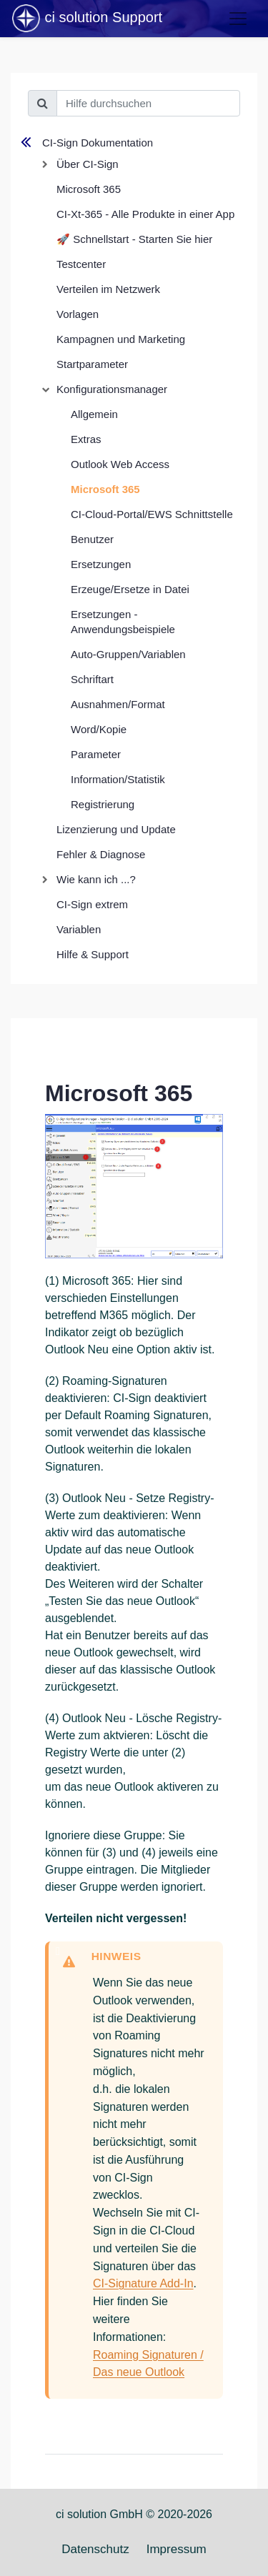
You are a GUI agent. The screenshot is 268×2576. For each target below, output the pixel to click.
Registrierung (102, 804)
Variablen (78, 929)
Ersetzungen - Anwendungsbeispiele (123, 621)
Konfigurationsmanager (111, 389)
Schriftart (92, 679)
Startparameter (92, 364)
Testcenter (81, 264)
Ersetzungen (101, 564)
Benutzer (92, 539)
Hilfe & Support (92, 954)
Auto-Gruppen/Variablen (128, 654)
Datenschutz (95, 2549)
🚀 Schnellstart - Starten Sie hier (134, 239)
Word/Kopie (98, 729)
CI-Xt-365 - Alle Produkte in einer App (145, 214)
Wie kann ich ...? (96, 879)
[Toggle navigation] (238, 18)
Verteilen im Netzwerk (108, 289)
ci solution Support (86, 19)
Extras (86, 439)
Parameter (96, 754)
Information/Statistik (118, 779)
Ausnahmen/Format (118, 704)
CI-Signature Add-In (143, 2283)
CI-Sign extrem (92, 904)
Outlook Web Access (120, 464)
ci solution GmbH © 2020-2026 (134, 2514)
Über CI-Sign (87, 164)
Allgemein (94, 414)
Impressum (177, 2549)
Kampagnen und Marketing (120, 339)
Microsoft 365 (88, 189)
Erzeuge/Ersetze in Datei (130, 589)
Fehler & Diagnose (100, 854)
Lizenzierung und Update (116, 829)
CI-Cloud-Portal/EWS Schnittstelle (152, 514)
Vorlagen (77, 314)
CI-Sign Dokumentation (97, 142)
